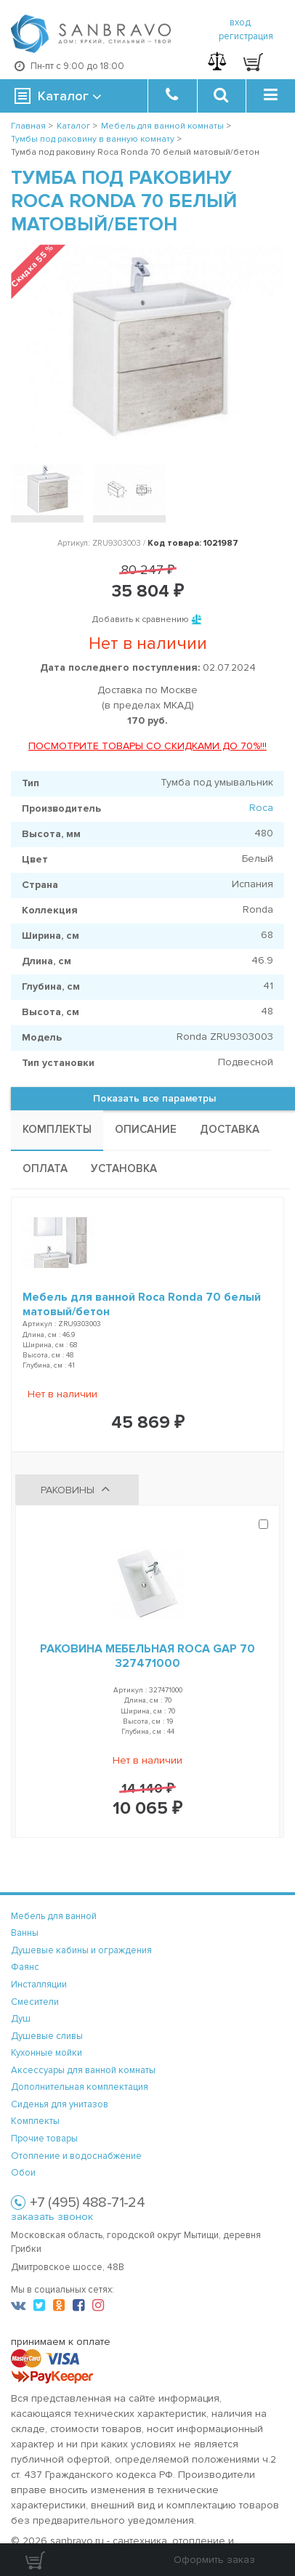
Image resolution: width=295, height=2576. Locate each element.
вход (240, 22)
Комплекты (35, 2121)
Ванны (25, 1933)
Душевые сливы (47, 2036)
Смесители (35, 2002)
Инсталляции (39, 1984)
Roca (261, 808)
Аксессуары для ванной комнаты (83, 2070)
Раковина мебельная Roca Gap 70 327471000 (147, 1656)
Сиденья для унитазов (59, 2104)
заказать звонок (52, 2216)
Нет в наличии (62, 1394)
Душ (21, 2018)
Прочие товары (44, 2138)
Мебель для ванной (54, 1916)
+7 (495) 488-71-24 (87, 2202)
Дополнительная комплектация (79, 2087)
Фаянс (25, 1967)
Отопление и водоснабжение (76, 2156)
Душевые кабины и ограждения (81, 1950)
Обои (23, 2173)
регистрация (246, 36)
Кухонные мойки (46, 2053)
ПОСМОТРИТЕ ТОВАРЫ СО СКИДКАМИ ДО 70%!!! (147, 746)
